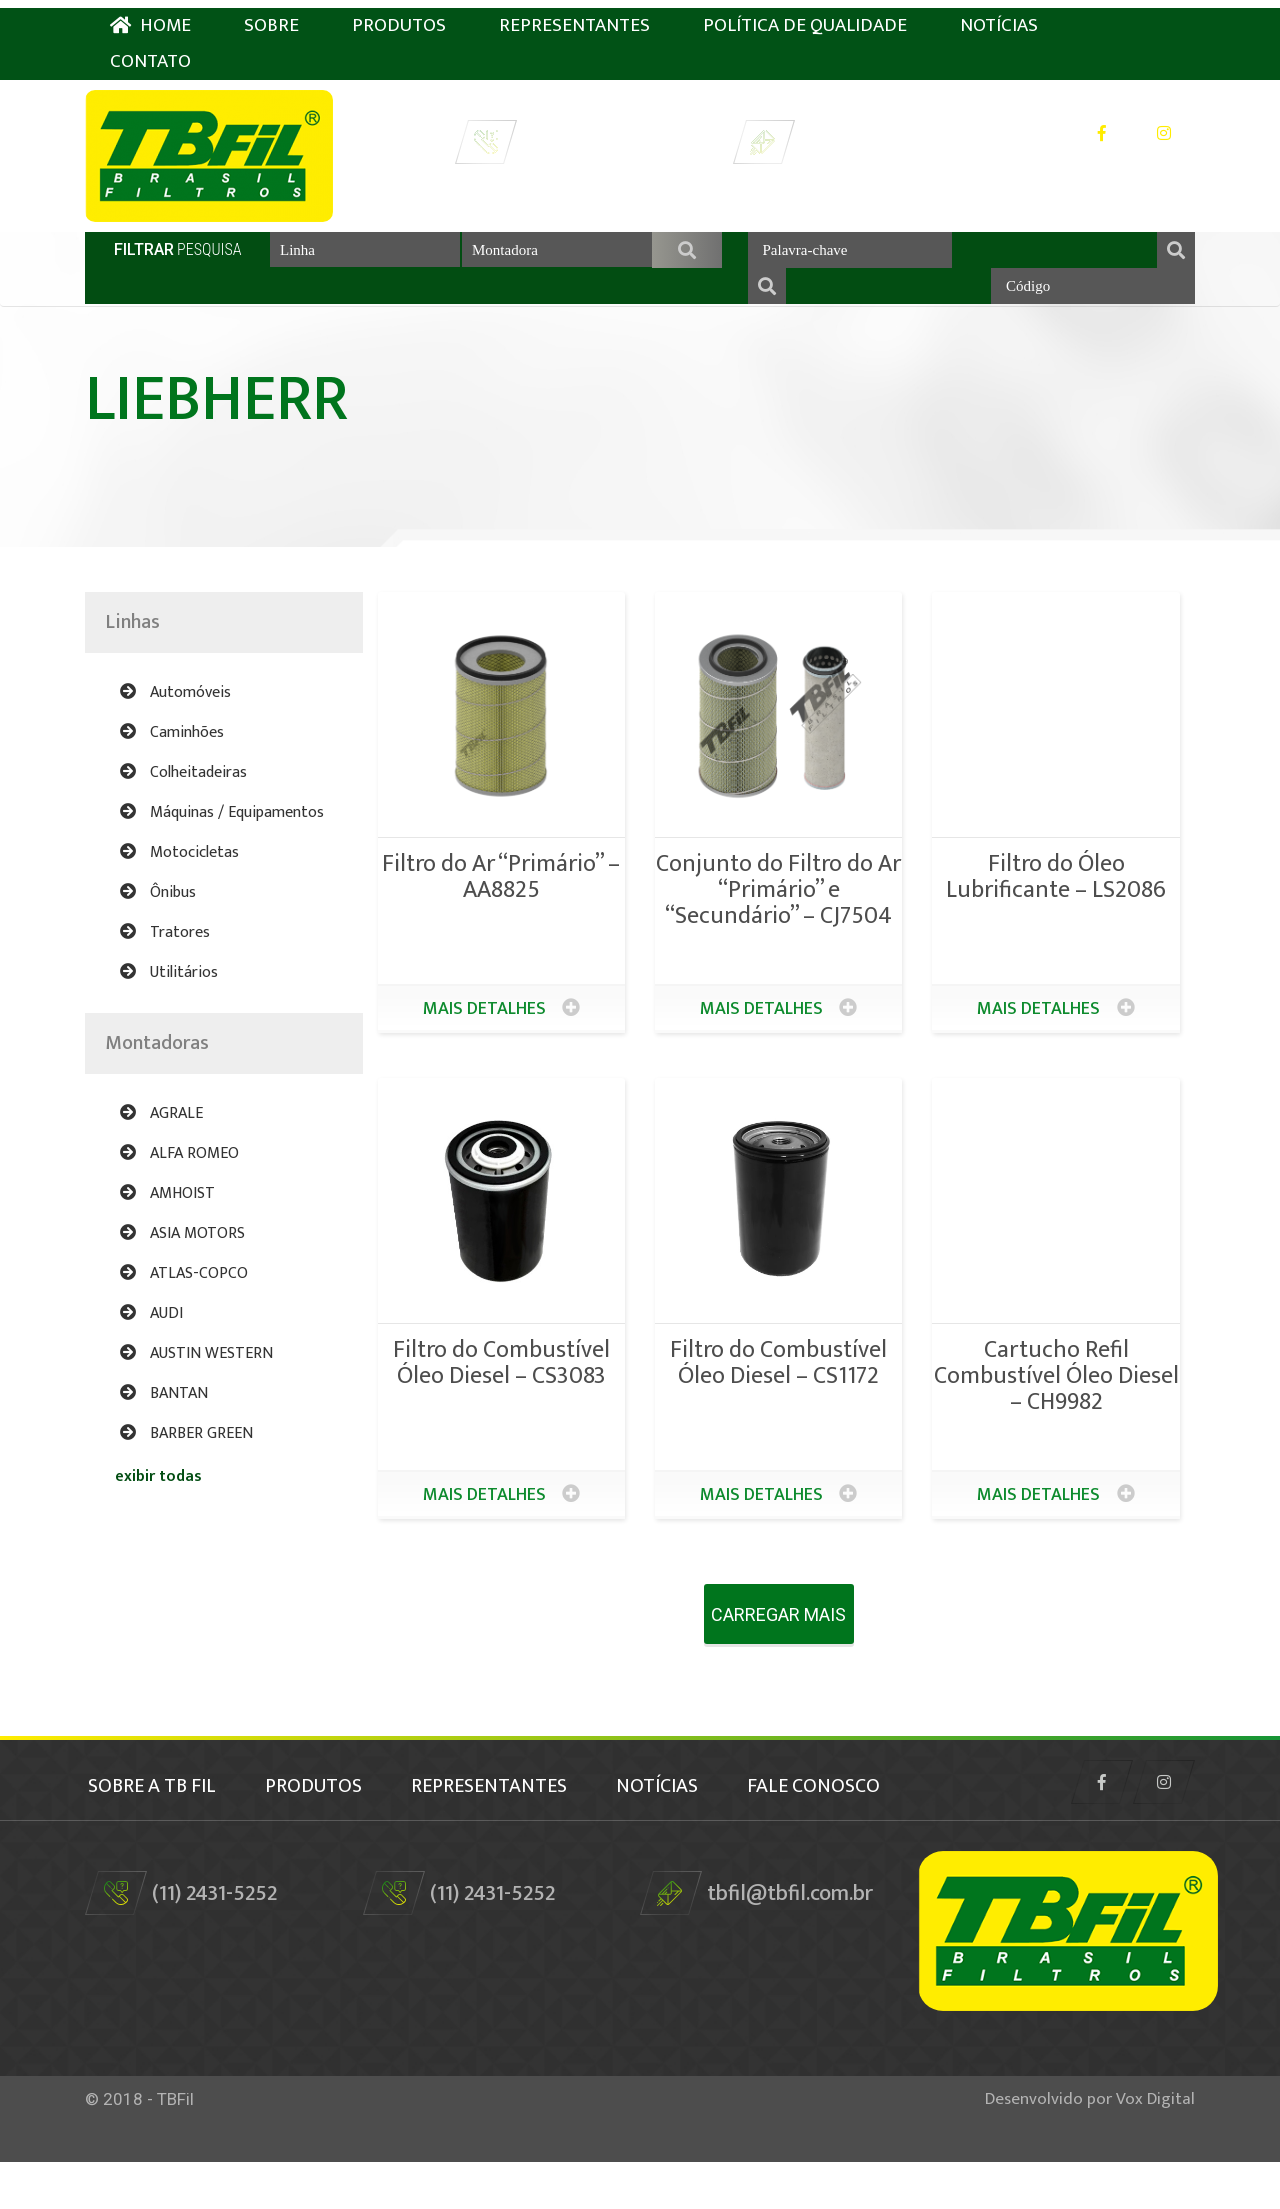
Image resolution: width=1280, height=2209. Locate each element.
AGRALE (161, 1138)
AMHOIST (167, 1218)
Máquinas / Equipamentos (222, 837)
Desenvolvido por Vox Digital (1090, 2146)
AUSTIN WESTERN (196, 1378)
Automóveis (175, 717)
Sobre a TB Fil (149, 1808)
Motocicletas (179, 877)
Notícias (999, 17)
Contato (150, 53)
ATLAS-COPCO (184, 1298)
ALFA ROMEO (179, 1178)
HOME (150, 17)
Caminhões (172, 757)
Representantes (574, 17)
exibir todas (158, 1502)
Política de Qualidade (805, 17)
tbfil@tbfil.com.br (883, 134)
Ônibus (158, 917)
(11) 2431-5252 (584, 134)
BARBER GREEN (186, 1458)
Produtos (399, 17)
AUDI (151, 1338)
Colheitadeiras (183, 797)
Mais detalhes (501, 1034)
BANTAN (164, 1418)
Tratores (165, 957)
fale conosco (151, 1834)
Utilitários (169, 997)
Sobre (271, 17)
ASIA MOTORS (182, 1258)
